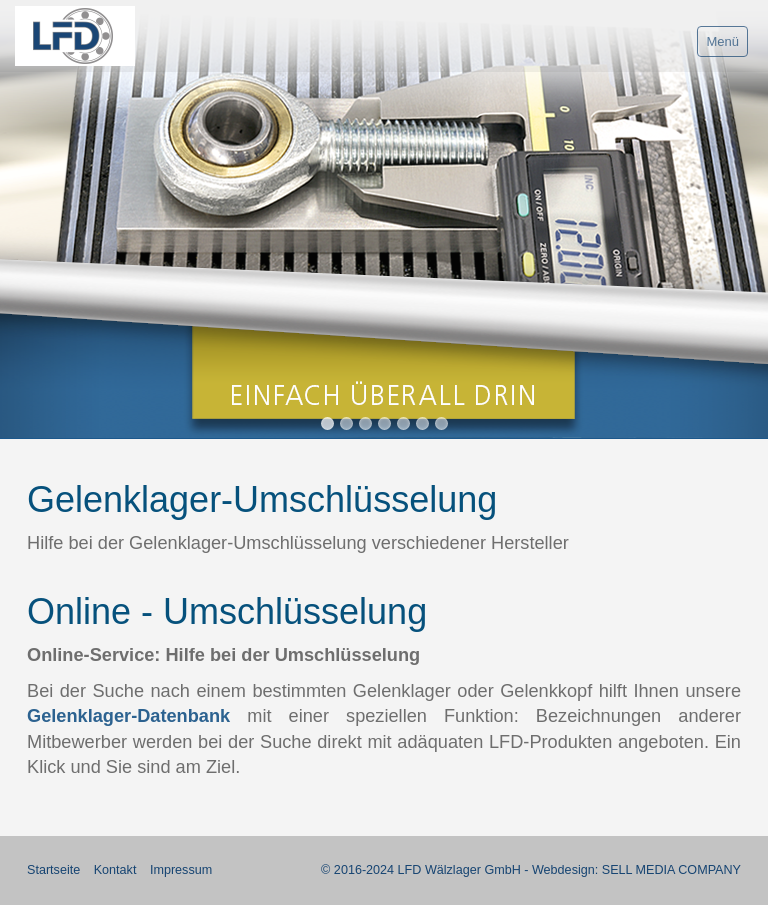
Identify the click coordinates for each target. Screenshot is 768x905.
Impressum (181, 870)
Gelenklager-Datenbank (128, 716)
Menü (722, 41)
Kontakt (115, 870)
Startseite (53, 870)
